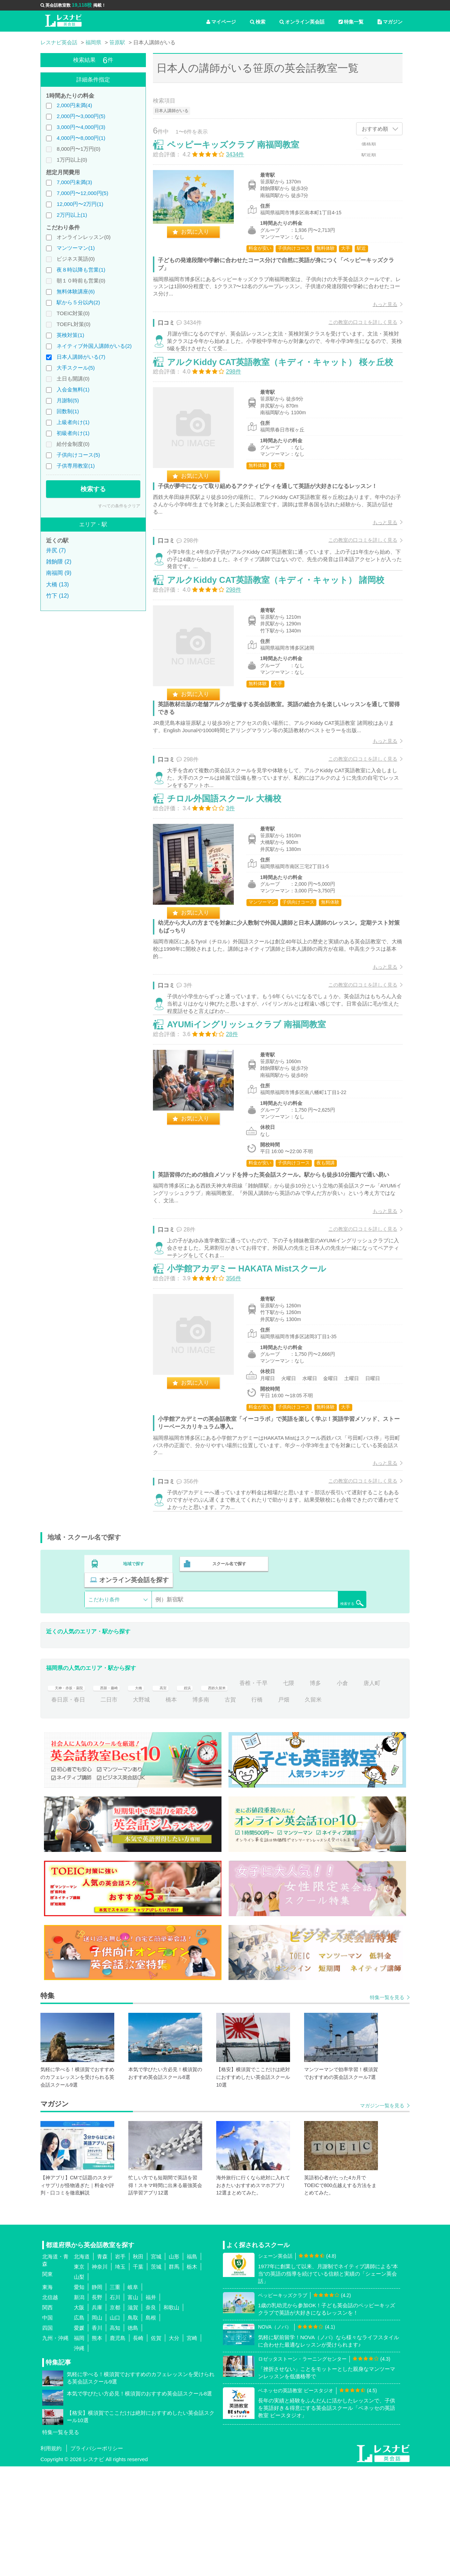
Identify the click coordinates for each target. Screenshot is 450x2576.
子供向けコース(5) (78, 455)
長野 (97, 2407)
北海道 (82, 2366)
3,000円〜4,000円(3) (81, 127)
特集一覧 (351, 22)
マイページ (221, 22)
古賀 (262, 1809)
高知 (115, 2437)
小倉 (382, 1793)
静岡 (97, 2397)
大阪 (79, 2417)
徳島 (133, 2437)
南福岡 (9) (58, 573)
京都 (115, 2417)
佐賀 (156, 2448)
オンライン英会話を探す (321, 1689)
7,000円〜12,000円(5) (82, 193)
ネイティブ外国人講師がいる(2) (94, 346)
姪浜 (214, 1793)
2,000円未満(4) (74, 105)
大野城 (174, 1809)
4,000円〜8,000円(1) (81, 138)
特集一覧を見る (387, 2107)
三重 (115, 2397)
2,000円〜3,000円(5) (81, 116)
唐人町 (59, 1809)
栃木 (192, 2376)
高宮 (188, 1793)
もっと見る (377, 311)
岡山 (97, 2427)
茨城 (156, 2376)
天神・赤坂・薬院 (73, 1793)
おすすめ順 (375, 129)
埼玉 (120, 2376)
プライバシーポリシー (96, 2558)
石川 (115, 2407)
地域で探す (134, 1689)
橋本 (203, 1809)
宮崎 (192, 2448)
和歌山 (171, 2417)
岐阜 (133, 2397)
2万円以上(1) (72, 215)
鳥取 (133, 2427)
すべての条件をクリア (119, 505)
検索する (93, 489)
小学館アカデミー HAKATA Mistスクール (254, 1385)
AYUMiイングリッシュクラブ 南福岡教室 (253, 1115)
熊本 (97, 2448)
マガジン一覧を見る (382, 2215)
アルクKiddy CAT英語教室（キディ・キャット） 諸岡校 (283, 635)
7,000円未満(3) (74, 182)
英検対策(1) (70, 335)
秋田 (138, 2366)
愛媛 (79, 2437)
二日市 (141, 1809)
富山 (133, 2407)
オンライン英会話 (301, 22)
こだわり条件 (104, 1709)
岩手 (120, 2366)
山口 (115, 2427)
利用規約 (51, 2558)
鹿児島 (118, 2448)
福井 (151, 2407)
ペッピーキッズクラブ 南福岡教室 (240, 152)
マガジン (390, 22)
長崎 (138, 2448)
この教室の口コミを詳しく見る (355, 329)
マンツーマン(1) (76, 248)
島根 (151, 2427)
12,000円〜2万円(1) (80, 204)
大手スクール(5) (76, 368)
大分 (174, 2448)
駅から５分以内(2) (78, 302)
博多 (355, 1793)
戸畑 (316, 1809)
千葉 (138, 2376)
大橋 (161, 1793)
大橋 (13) (57, 584)
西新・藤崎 (126, 1793)
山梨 (79, 2386)
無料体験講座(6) (76, 291)
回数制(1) (68, 411)
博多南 (233, 1809)
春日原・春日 (100, 1809)
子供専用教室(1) (76, 466)
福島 (192, 2366)
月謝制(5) (68, 400)
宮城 (156, 2366)
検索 (257, 22)
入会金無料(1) (73, 389)
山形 (174, 2366)
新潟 (79, 2407)
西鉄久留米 (250, 1793)
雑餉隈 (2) (58, 562)
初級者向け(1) (73, 433)
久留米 (346, 1809)
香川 (97, 2437)
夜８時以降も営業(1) (81, 270)
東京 (79, 2376)
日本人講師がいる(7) (81, 357)
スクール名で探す (227, 1689)
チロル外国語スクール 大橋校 (231, 871)
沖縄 (79, 2458)
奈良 (151, 2417)
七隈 (328, 1793)
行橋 (289, 1809)
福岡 (79, 2448)
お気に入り (202, 239)
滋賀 (133, 2417)
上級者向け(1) (73, 422)
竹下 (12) (57, 596)
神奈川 (100, 2376)
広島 (79, 2427)
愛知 (79, 2397)
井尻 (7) (56, 550)
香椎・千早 (293, 1793)
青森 (102, 2366)
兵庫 (97, 2417)
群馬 (174, 2376)
